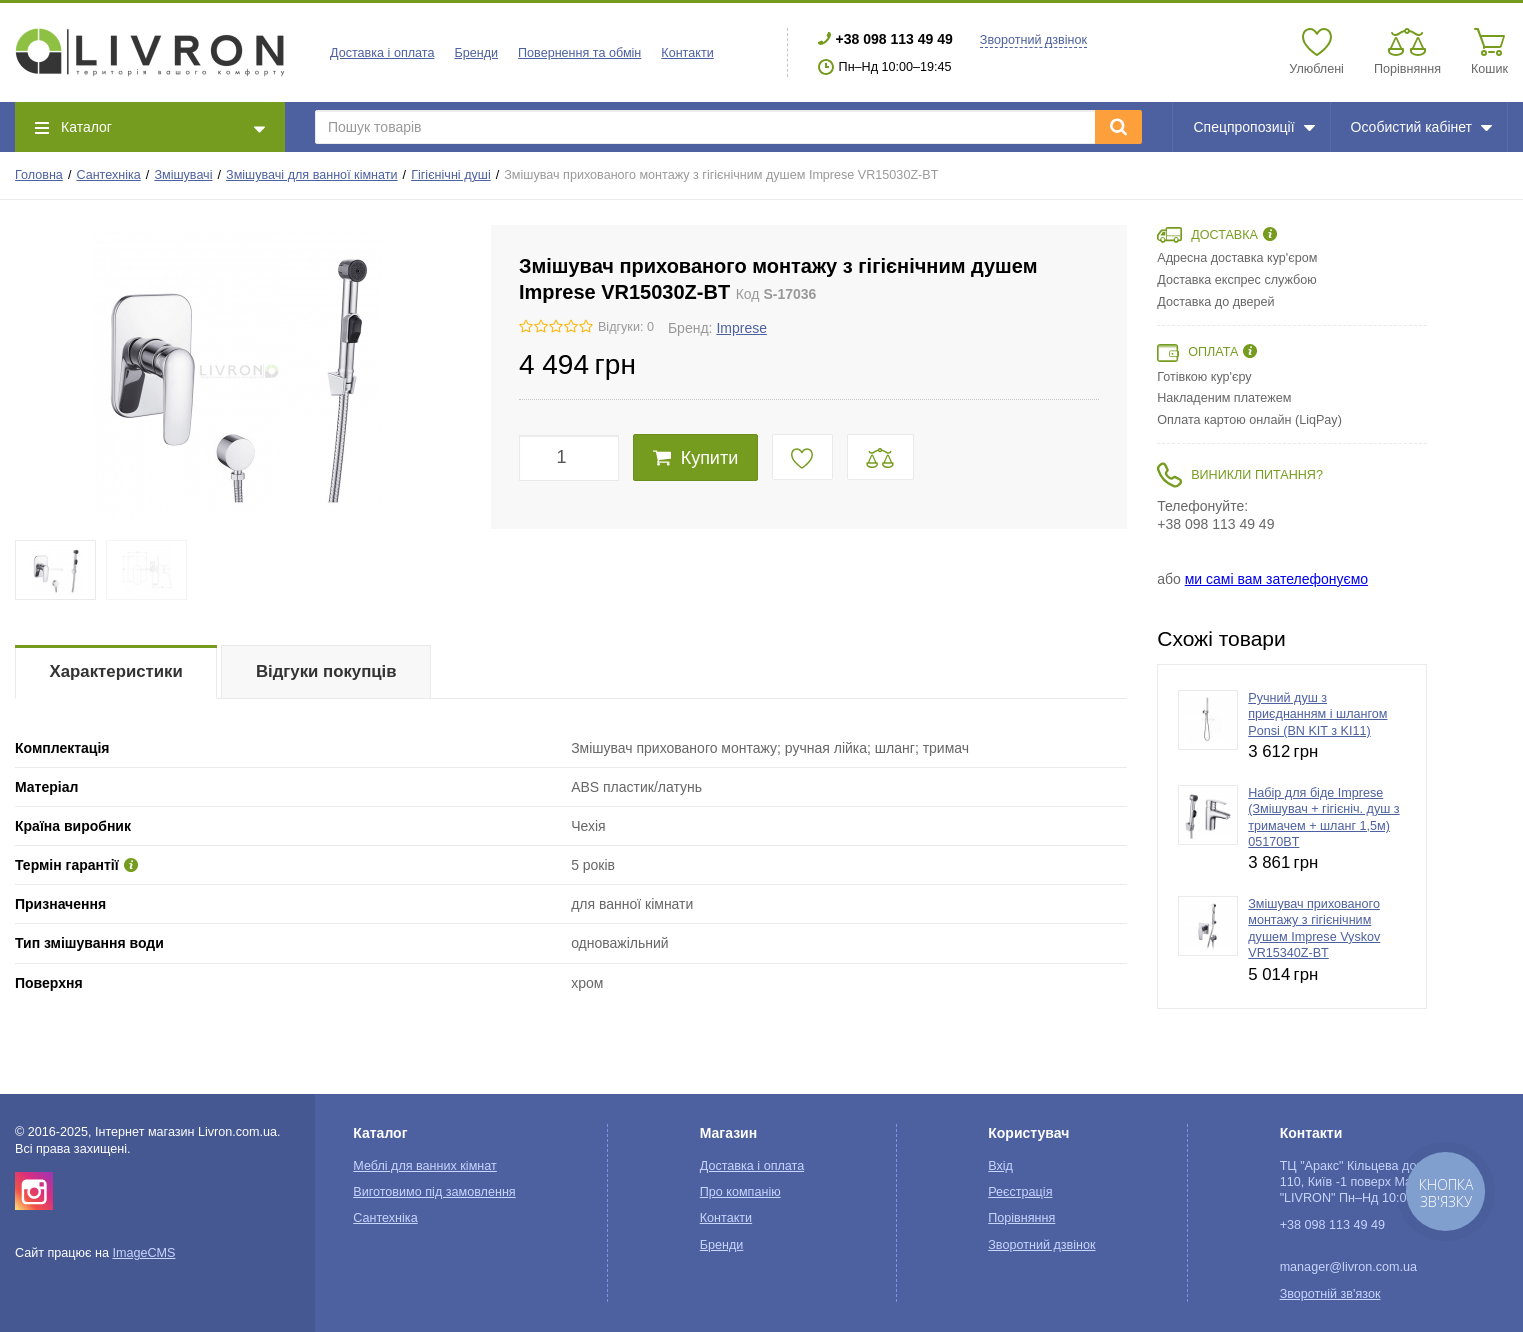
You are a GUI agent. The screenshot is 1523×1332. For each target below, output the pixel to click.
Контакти (687, 53)
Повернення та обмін (579, 53)
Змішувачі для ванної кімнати (312, 175)
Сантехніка (108, 175)
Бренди (476, 53)
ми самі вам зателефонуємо (1276, 579)
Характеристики (116, 671)
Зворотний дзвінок (1033, 40)
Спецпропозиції (1253, 127)
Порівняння (1021, 1218)
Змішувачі (183, 175)
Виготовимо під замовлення (434, 1192)
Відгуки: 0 (626, 327)
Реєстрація (1020, 1192)
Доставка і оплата (382, 53)
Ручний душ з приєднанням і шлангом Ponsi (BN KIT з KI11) (1317, 714)
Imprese (741, 328)
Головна (39, 175)
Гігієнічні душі (451, 175)
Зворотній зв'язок (1330, 1294)
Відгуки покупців (326, 671)
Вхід (1000, 1166)
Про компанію (740, 1192)
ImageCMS (143, 1253)
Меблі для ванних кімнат (425, 1166)
